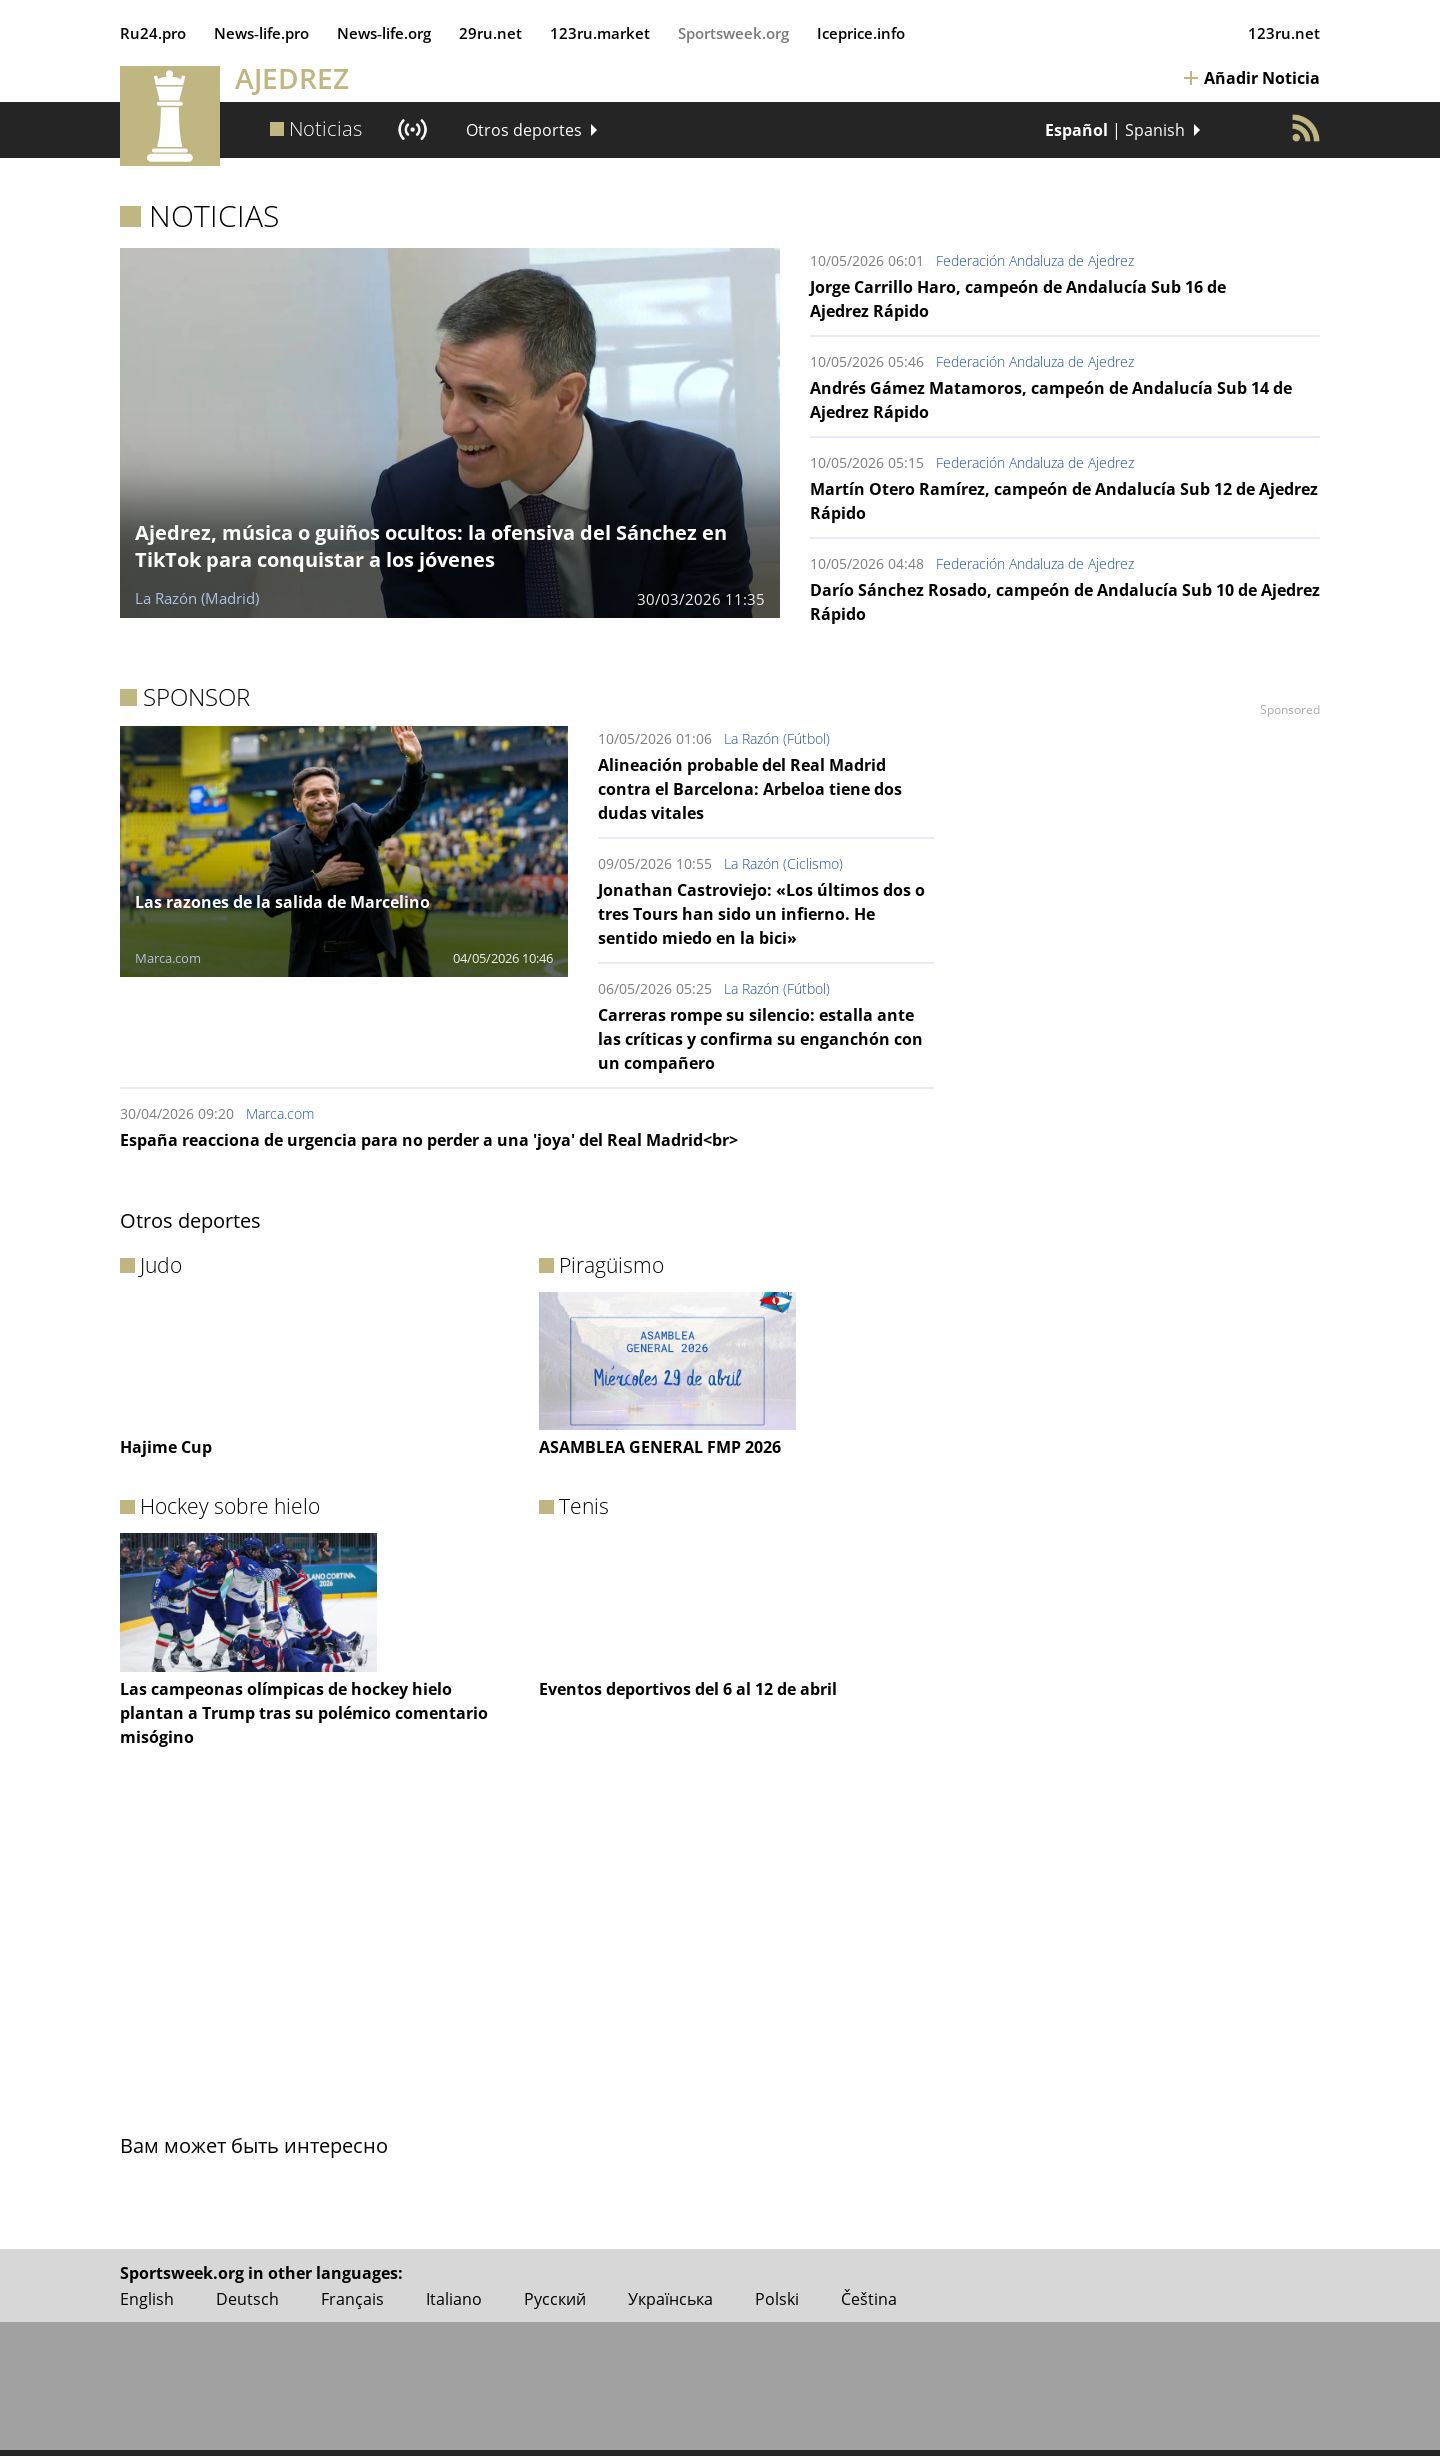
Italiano (454, 2299)
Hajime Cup (166, 1447)
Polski (777, 2299)
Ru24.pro (153, 33)
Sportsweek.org (733, 33)
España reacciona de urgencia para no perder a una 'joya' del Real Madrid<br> (429, 1140)
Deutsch (247, 2299)
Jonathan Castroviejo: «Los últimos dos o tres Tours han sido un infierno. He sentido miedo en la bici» (761, 914)
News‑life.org (384, 33)
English (147, 2299)
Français (352, 2299)
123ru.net (1284, 33)
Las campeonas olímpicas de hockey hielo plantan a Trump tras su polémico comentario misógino (304, 1713)
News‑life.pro (261, 33)
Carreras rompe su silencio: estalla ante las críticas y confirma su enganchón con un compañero (760, 1039)
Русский (555, 2299)
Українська (670, 2299)
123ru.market (600, 33)
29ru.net (490, 33)
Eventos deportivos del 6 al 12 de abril (688, 1689)
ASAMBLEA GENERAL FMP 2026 (660, 1447)
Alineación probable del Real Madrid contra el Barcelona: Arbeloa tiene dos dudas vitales (750, 789)
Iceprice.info (861, 33)
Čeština (869, 2299)
